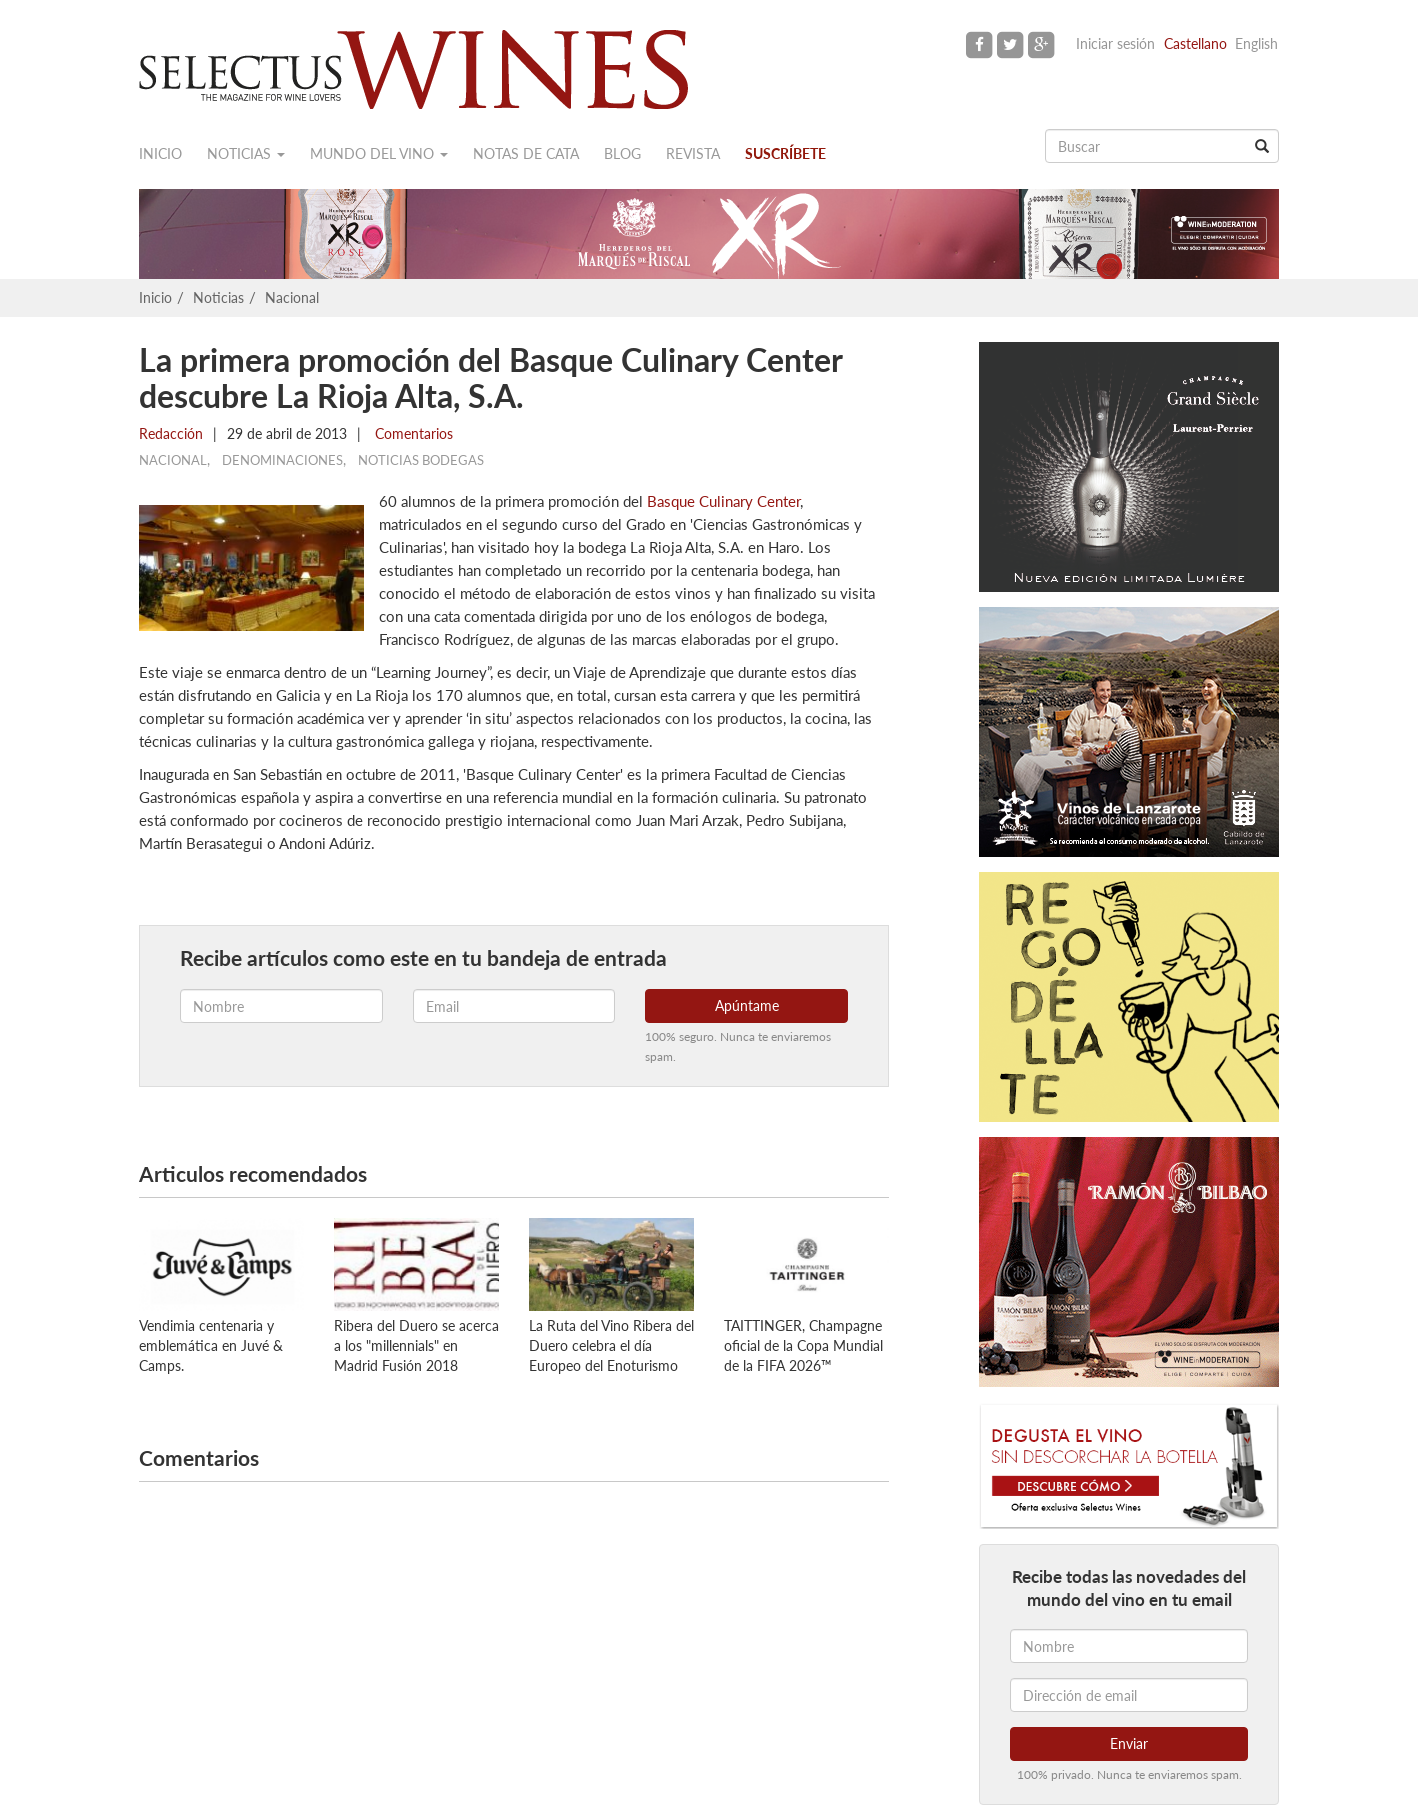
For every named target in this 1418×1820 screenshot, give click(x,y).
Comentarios (412, 433)
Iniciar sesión (1115, 43)
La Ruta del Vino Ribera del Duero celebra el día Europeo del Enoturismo (611, 1345)
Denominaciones (282, 460)
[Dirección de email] (1129, 1695)
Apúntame (747, 1005)
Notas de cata (526, 153)
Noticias (246, 153)
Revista (693, 153)
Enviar (1129, 1743)
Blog (622, 153)
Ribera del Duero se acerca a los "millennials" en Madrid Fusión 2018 (416, 1345)
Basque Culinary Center (723, 501)
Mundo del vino (379, 153)
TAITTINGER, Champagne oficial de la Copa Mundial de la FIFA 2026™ (803, 1345)
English (1256, 43)
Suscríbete (785, 153)
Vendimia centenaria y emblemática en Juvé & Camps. (211, 1345)
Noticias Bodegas (421, 460)
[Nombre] (1129, 1646)
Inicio (160, 153)
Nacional (292, 297)
